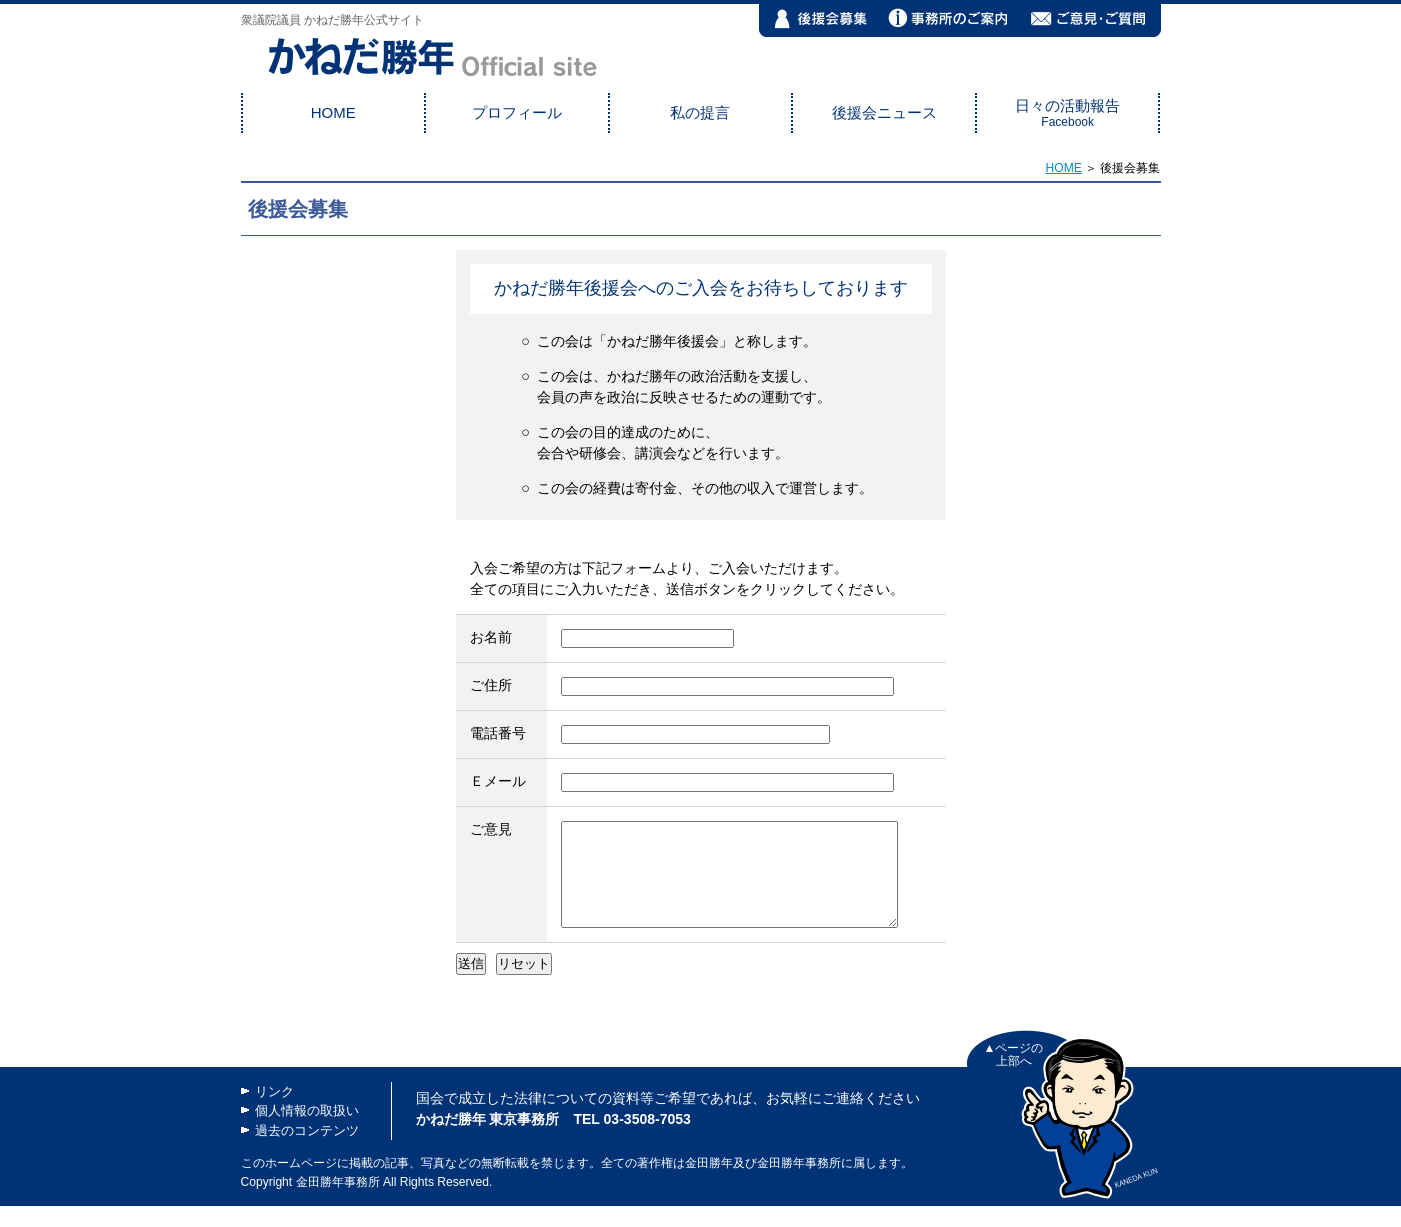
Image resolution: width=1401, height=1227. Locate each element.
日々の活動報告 (1067, 113)
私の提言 (700, 112)
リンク (274, 1112)
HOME (333, 112)
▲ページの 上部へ (1014, 1075)
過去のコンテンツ (307, 1151)
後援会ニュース (884, 112)
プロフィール (517, 112)
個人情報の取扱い (307, 1131)
